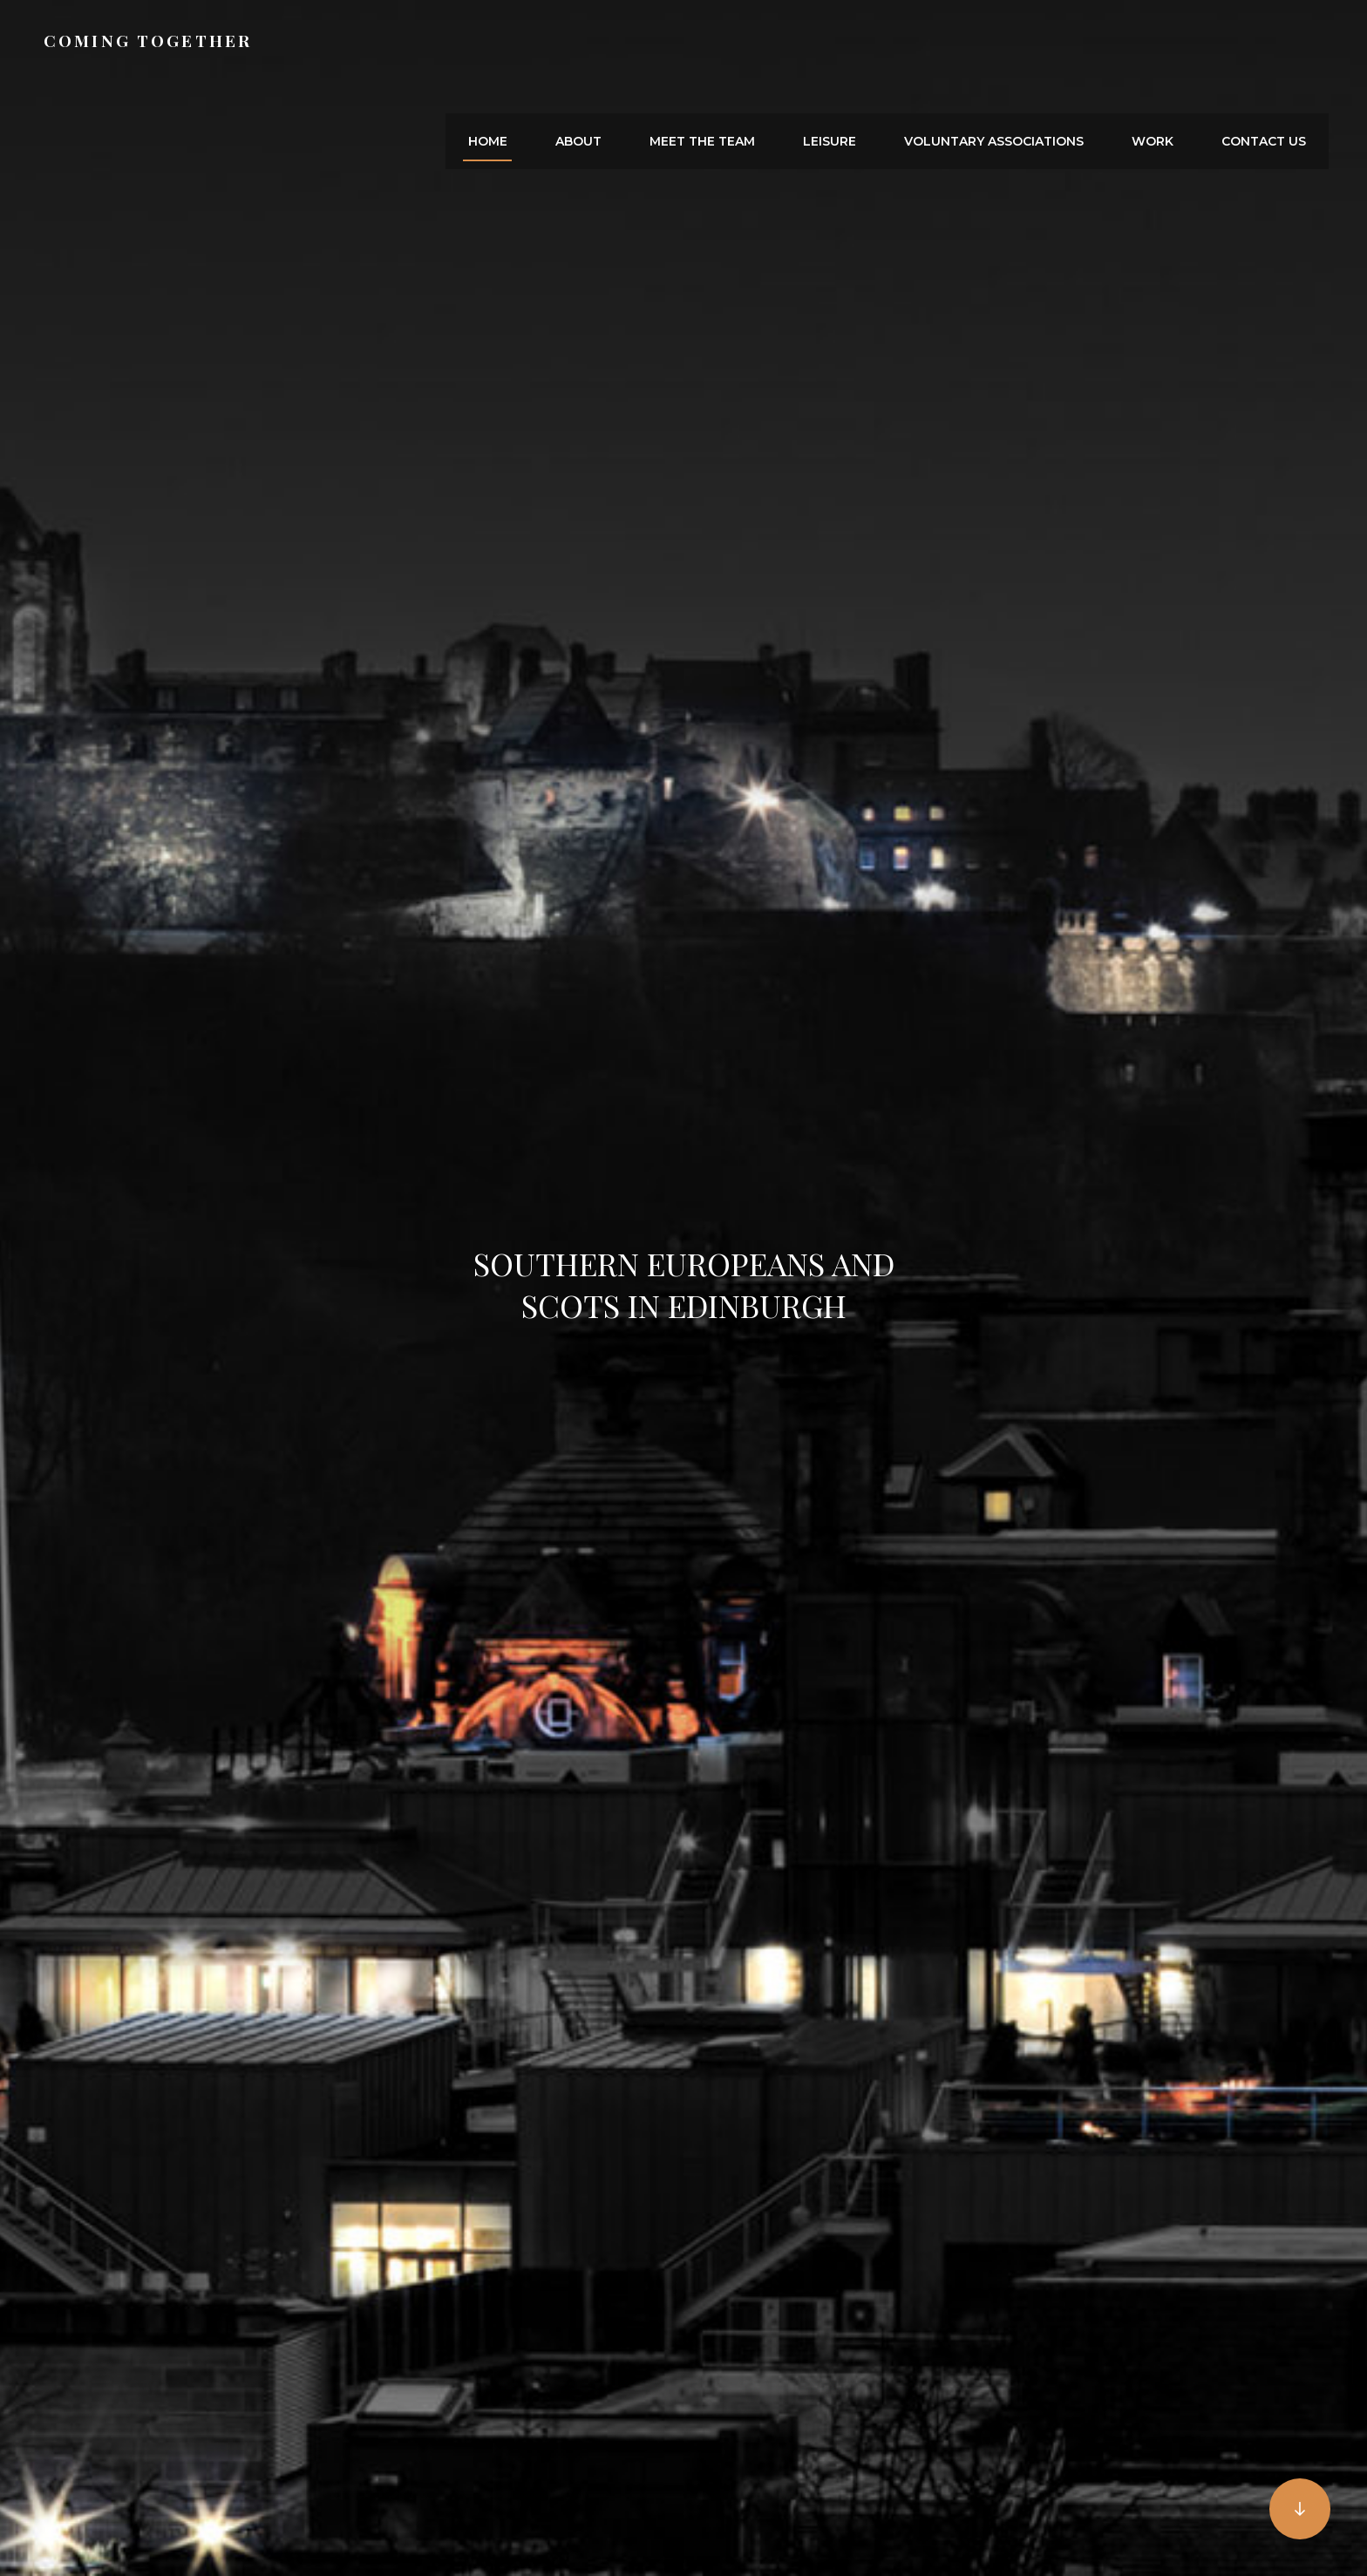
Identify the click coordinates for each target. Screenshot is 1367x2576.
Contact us (1269, 49)
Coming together (153, 48)
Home (550, 49)
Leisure (863, 49)
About (632, 49)
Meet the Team (746, 49)
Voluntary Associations (1018, 49)
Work (1167, 49)
